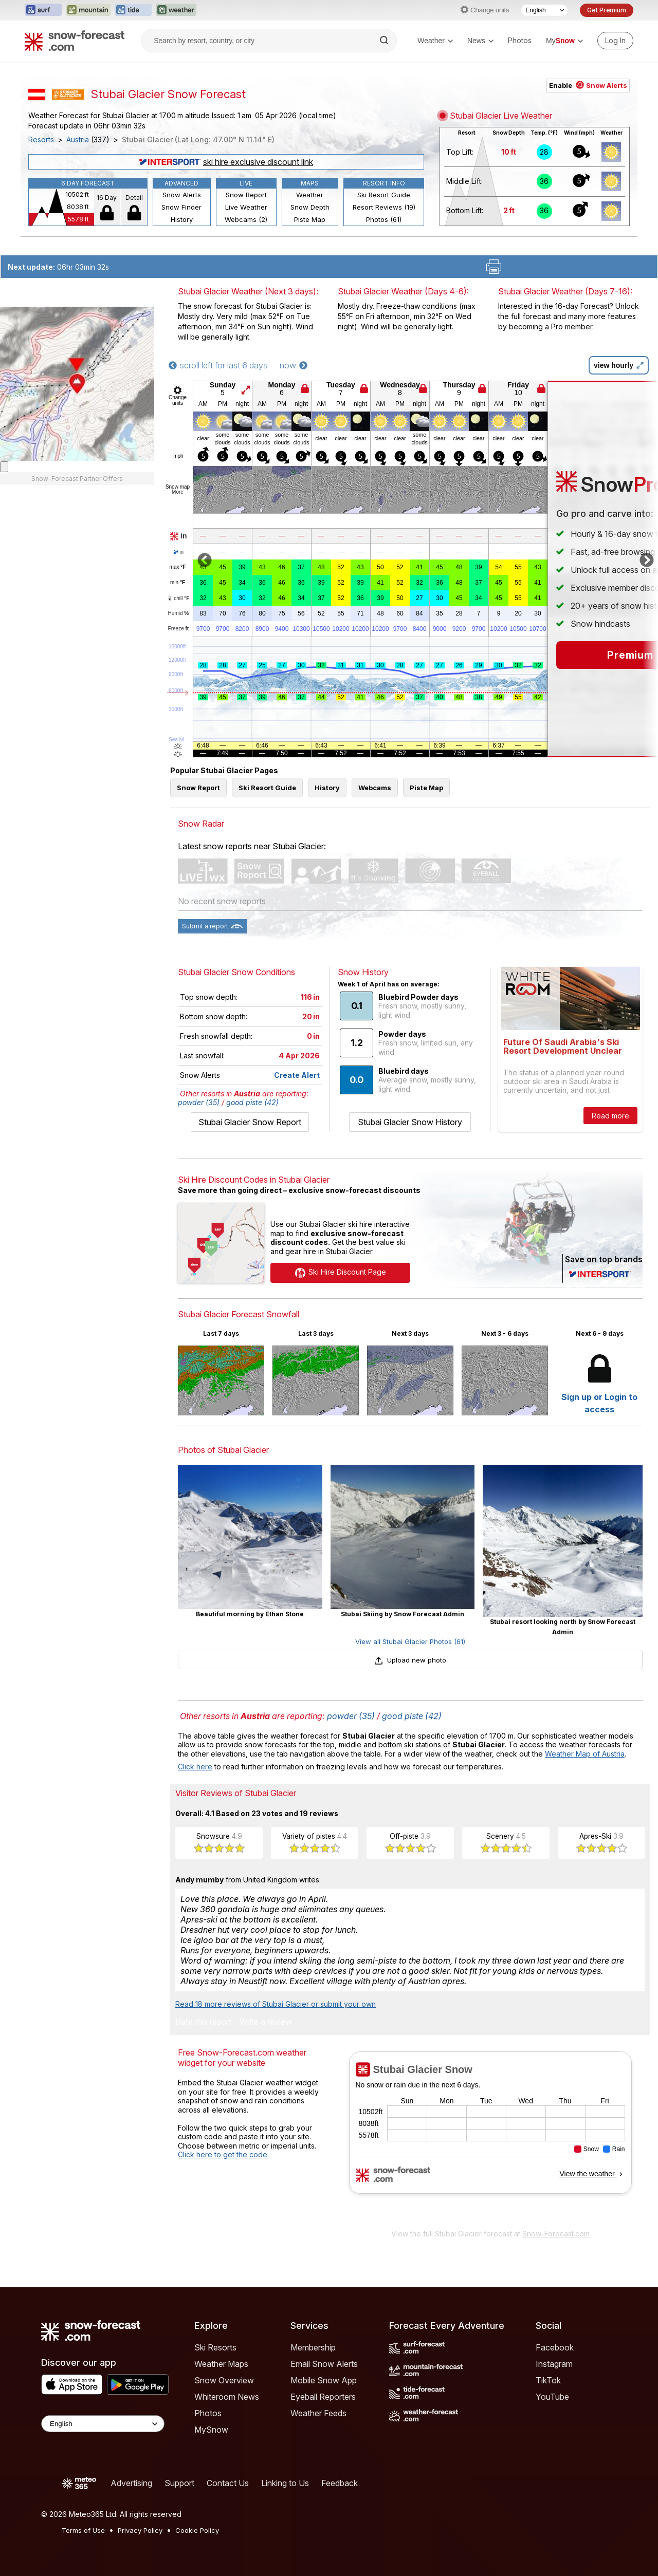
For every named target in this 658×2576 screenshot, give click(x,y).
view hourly (619, 365)
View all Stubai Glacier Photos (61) (410, 1641)
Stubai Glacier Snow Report (249, 1122)
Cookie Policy (197, 2530)
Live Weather (246, 207)
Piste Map (309, 219)
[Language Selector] (544, 10)
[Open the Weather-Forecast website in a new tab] (176, 10)
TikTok (548, 2380)
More (178, 492)
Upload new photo (410, 1660)
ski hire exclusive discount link (226, 162)
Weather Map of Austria (585, 1753)
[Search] (385, 40)
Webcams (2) (246, 219)
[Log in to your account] (615, 40)
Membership (313, 2347)
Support (179, 2483)
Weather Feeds (318, 2413)
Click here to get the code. (223, 2154)
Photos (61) (383, 219)
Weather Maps (221, 2364)
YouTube (552, 2397)
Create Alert (297, 1075)
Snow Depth (310, 207)
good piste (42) (252, 1102)
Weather (435, 40)
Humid (178, 613)
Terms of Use (83, 2530)
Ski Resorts (215, 2347)
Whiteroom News (226, 2397)
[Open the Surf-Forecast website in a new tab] (43, 10)
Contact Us (228, 2483)
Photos (520, 40)
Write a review (266, 2022)
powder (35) (199, 1102)
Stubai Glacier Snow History (410, 1122)
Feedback (339, 2483)
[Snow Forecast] (74, 40)
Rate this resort (203, 2022)
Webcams (374, 787)
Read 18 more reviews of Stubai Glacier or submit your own (275, 2004)
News (480, 40)
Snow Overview (224, 2380)
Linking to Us (285, 2483)
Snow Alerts (181, 195)
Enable (588, 85)
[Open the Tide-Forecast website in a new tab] (133, 10)
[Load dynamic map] (4, 466)
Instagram (554, 2364)
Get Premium (606, 10)
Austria (77, 139)
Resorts (41, 139)
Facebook (555, 2347)
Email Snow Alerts (324, 2364)
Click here (195, 1766)
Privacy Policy (140, 2530)
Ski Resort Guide (383, 195)
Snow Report (246, 195)
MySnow (211, 2429)
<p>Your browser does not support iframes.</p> (490, 2137)
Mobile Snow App (323, 2380)
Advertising (131, 2483)
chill (178, 598)
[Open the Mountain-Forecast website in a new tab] (88, 10)
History (182, 219)
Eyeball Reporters (323, 2397)
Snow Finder (181, 207)
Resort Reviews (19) (384, 207)
